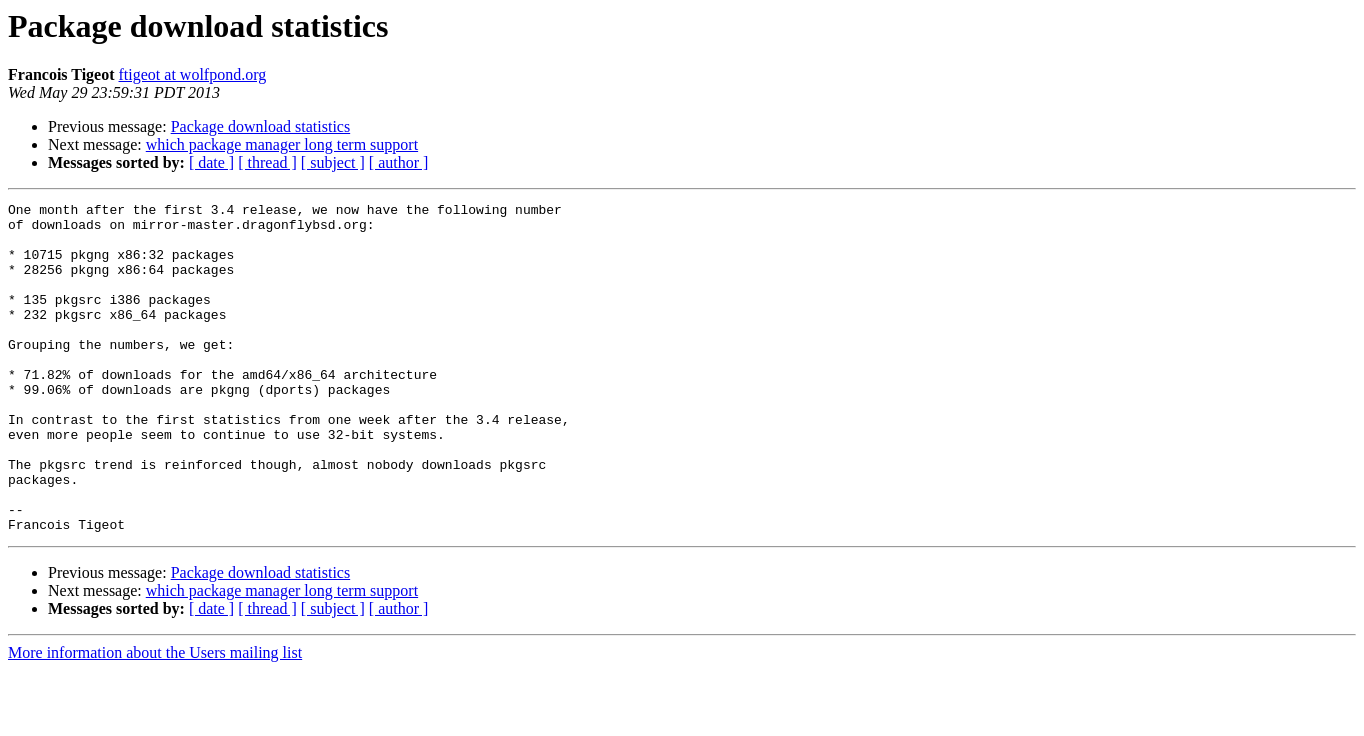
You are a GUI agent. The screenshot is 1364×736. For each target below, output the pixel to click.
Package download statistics (261, 126)
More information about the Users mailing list (155, 718)
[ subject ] (333, 162)
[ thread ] (267, 162)
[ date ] (211, 162)
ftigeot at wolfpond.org (193, 74)
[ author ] (399, 162)
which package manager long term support (282, 144)
